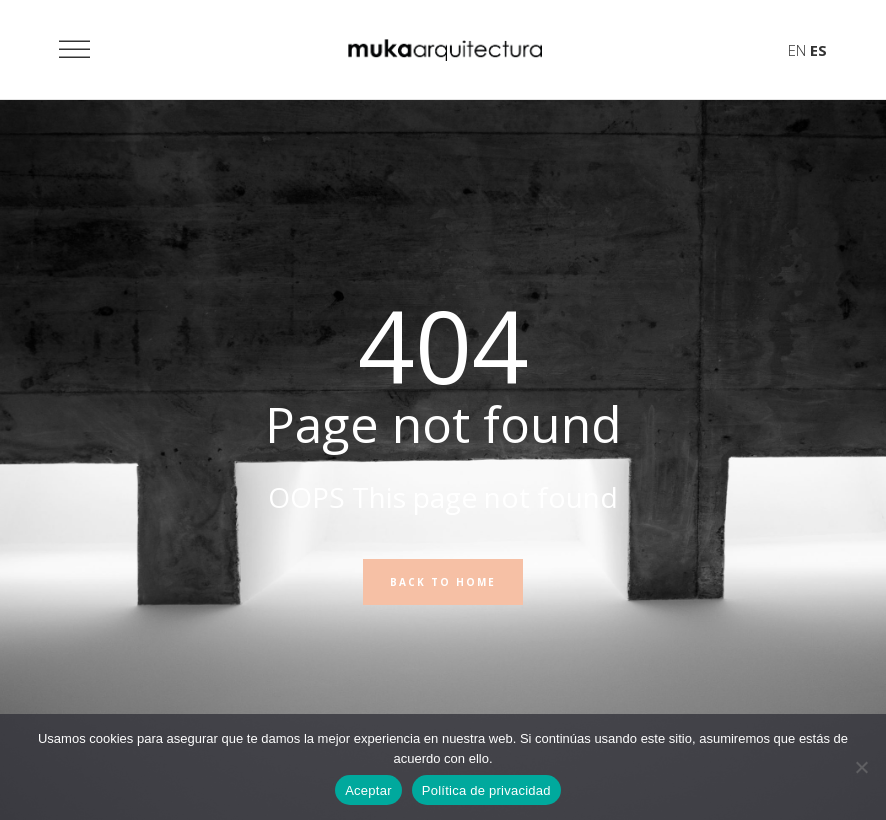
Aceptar (368, 790)
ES (818, 50)
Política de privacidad (486, 790)
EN (797, 50)
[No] (861, 767)
